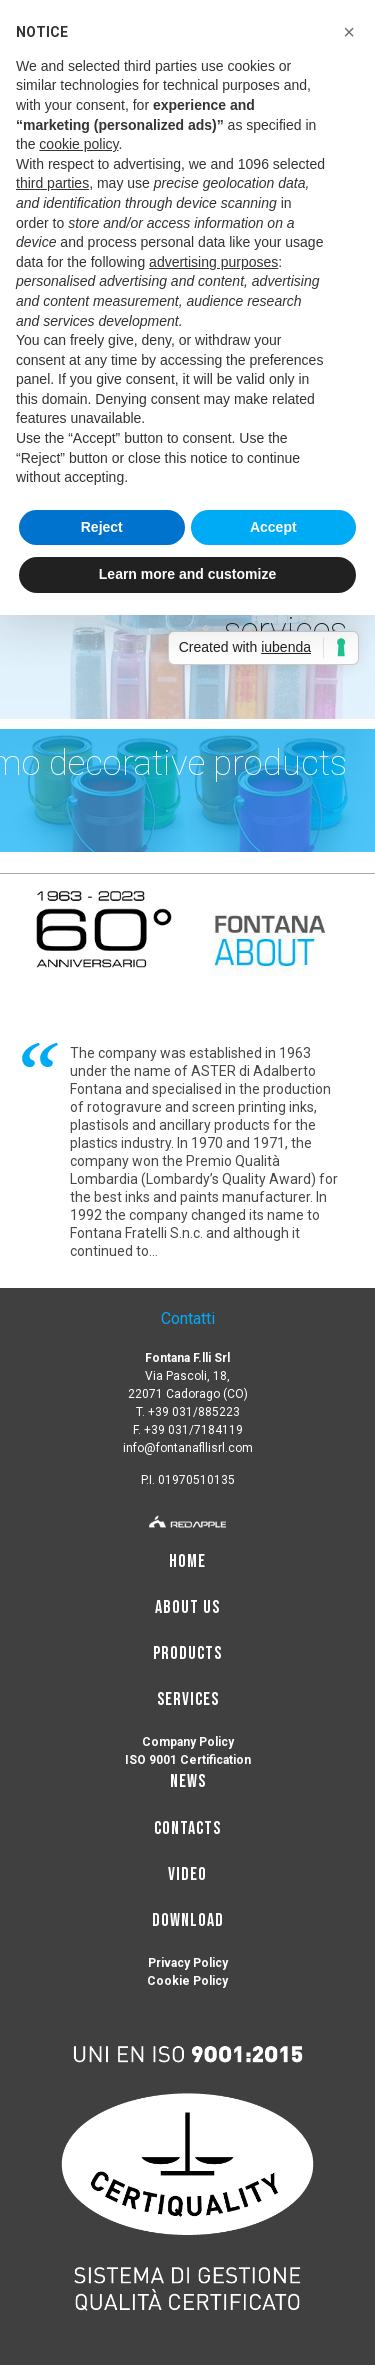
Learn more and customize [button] (187, 574)
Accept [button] (273, 527)
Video (187, 1874)
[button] (349, 32)
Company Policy (188, 1742)
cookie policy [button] (78, 144)
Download (188, 1920)
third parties (52, 183)
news (188, 1781)
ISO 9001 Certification (188, 1760)
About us (187, 1607)
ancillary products (214, 1125)
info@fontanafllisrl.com (188, 1448)
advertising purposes (213, 262)
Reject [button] (102, 527)
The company (113, 1053)
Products (187, 1653)
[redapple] (187, 1519)
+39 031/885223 (194, 1412)
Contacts (187, 1828)
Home (187, 1561)
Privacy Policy (188, 1963)
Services (188, 1699)
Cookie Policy (187, 1981)
